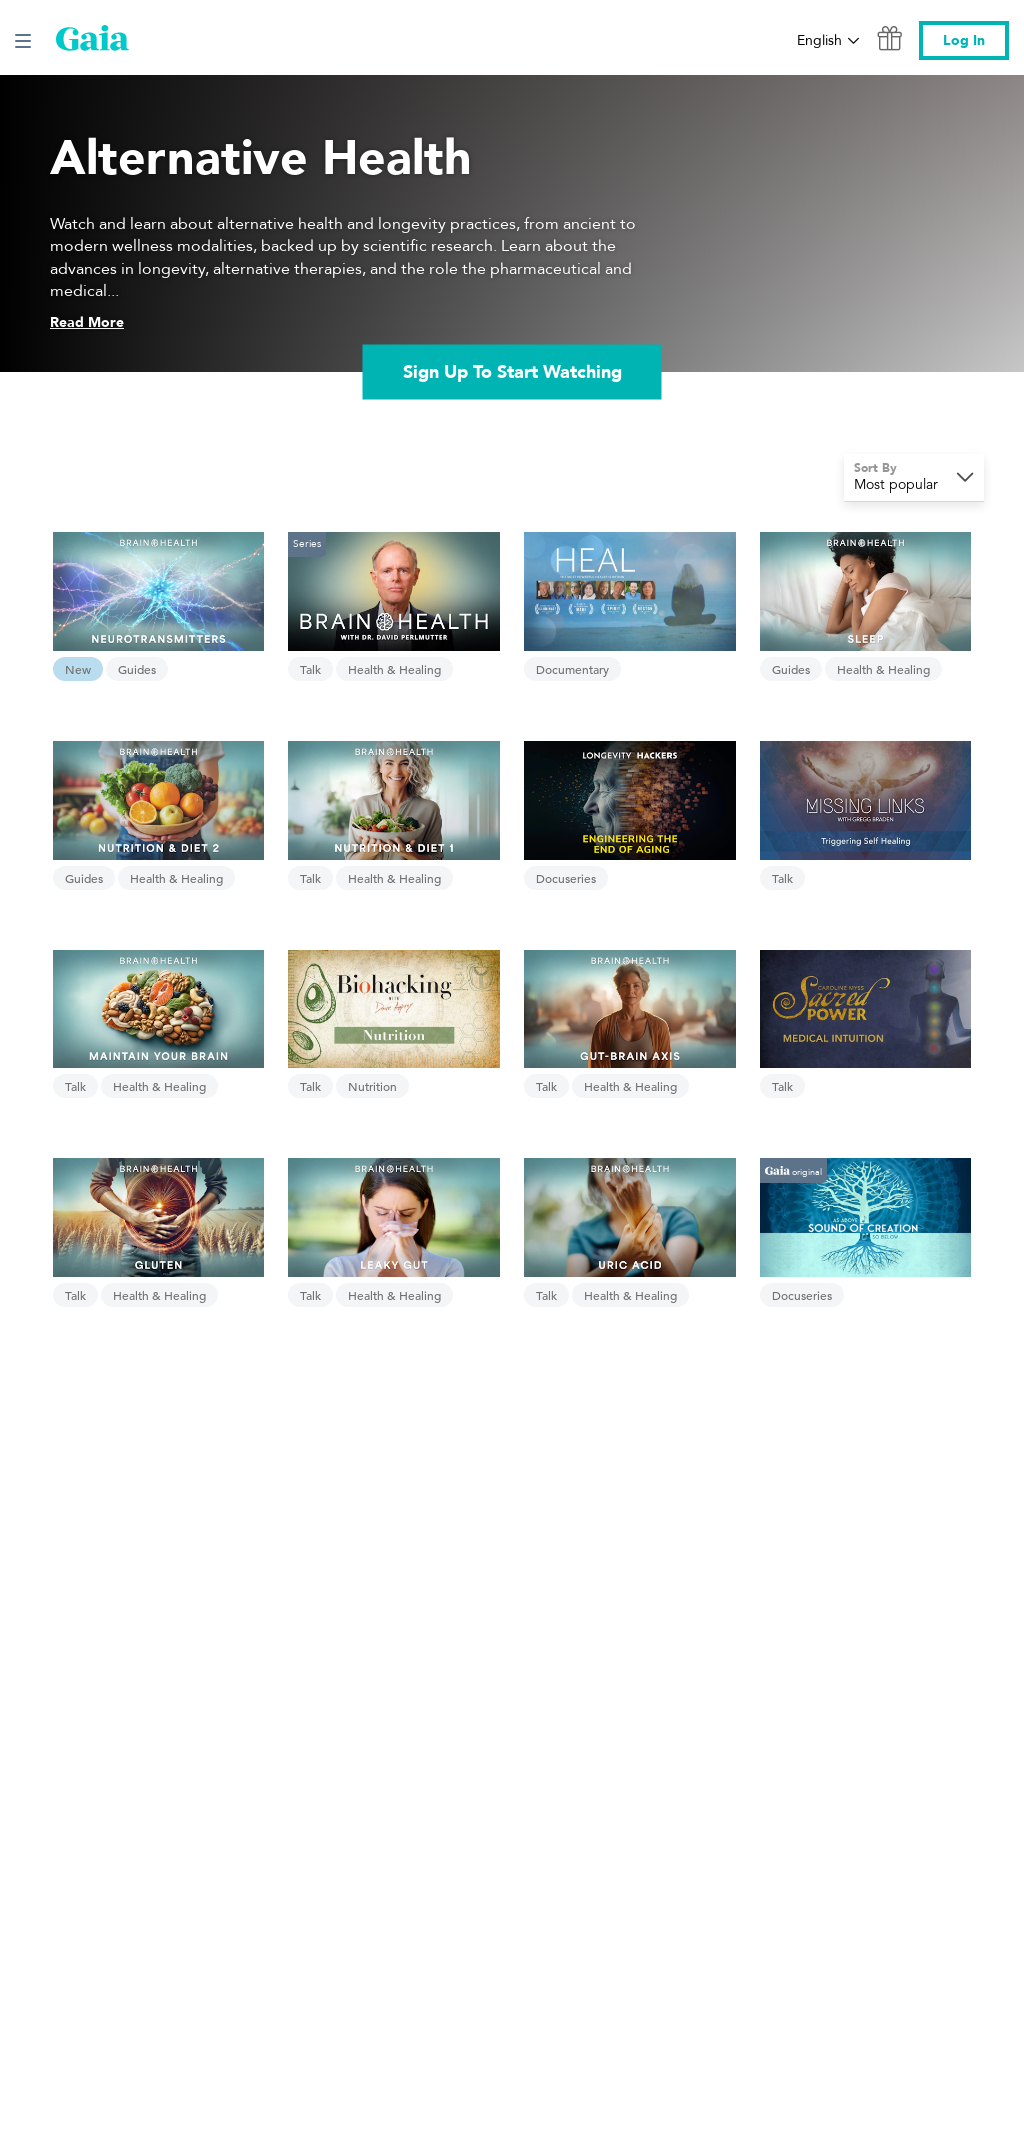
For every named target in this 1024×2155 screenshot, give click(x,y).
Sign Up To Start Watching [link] (512, 371)
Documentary (572, 669)
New (78, 669)
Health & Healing (394, 669)
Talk (310, 669)
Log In (964, 40)
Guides (137, 669)
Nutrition (372, 1086)
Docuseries (566, 878)
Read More (87, 322)
